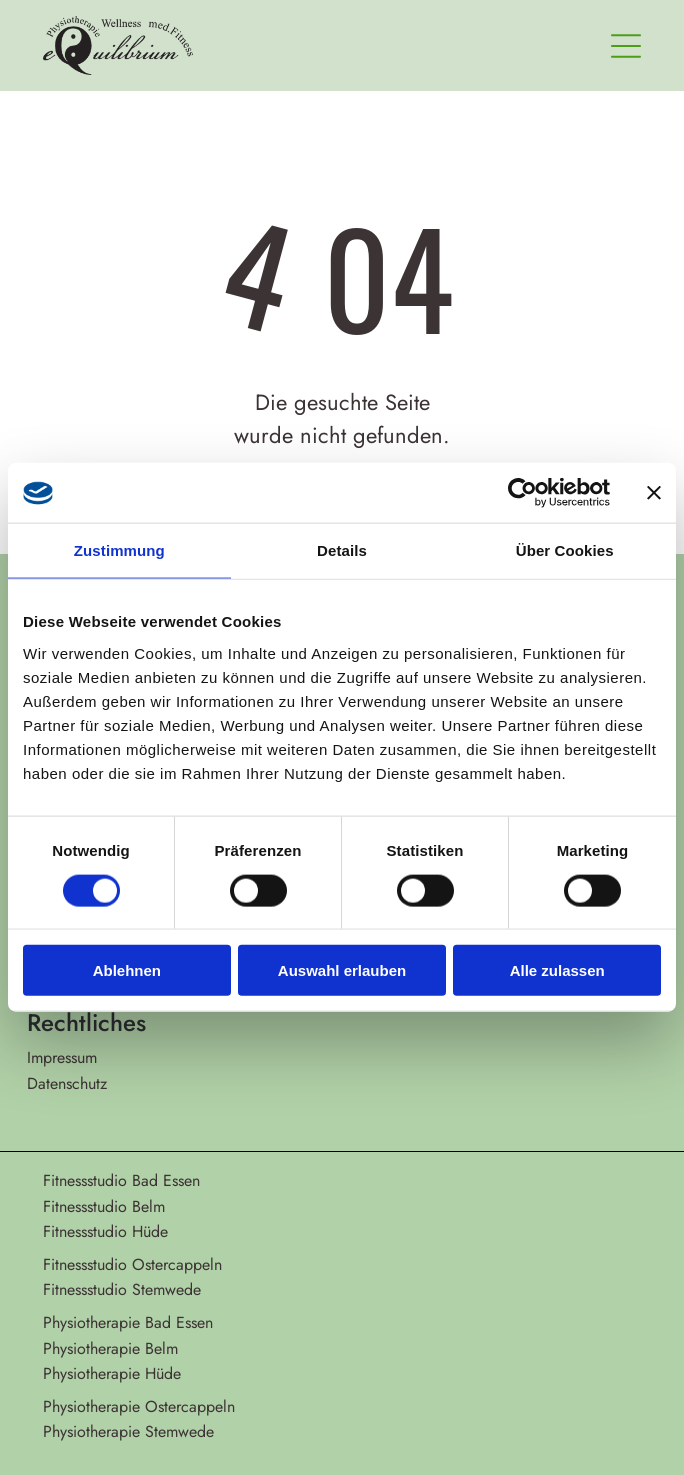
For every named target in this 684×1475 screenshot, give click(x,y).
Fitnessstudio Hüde (105, 1231)
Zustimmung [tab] (119, 550)
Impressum (62, 1057)
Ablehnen (127, 970)
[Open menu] (626, 46)
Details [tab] (342, 550)
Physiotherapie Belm (110, 1348)
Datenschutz (67, 1083)
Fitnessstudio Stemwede (122, 1289)
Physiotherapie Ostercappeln (139, 1406)
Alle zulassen (557, 970)
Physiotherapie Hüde (112, 1373)
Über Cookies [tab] (565, 550)
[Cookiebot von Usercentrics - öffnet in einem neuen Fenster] (522, 493)
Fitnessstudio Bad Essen (121, 1180)
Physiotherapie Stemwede (128, 1431)
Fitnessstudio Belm (104, 1206)
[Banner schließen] (654, 493)
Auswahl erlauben (342, 970)
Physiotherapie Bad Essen (128, 1322)
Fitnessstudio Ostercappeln (132, 1264)
